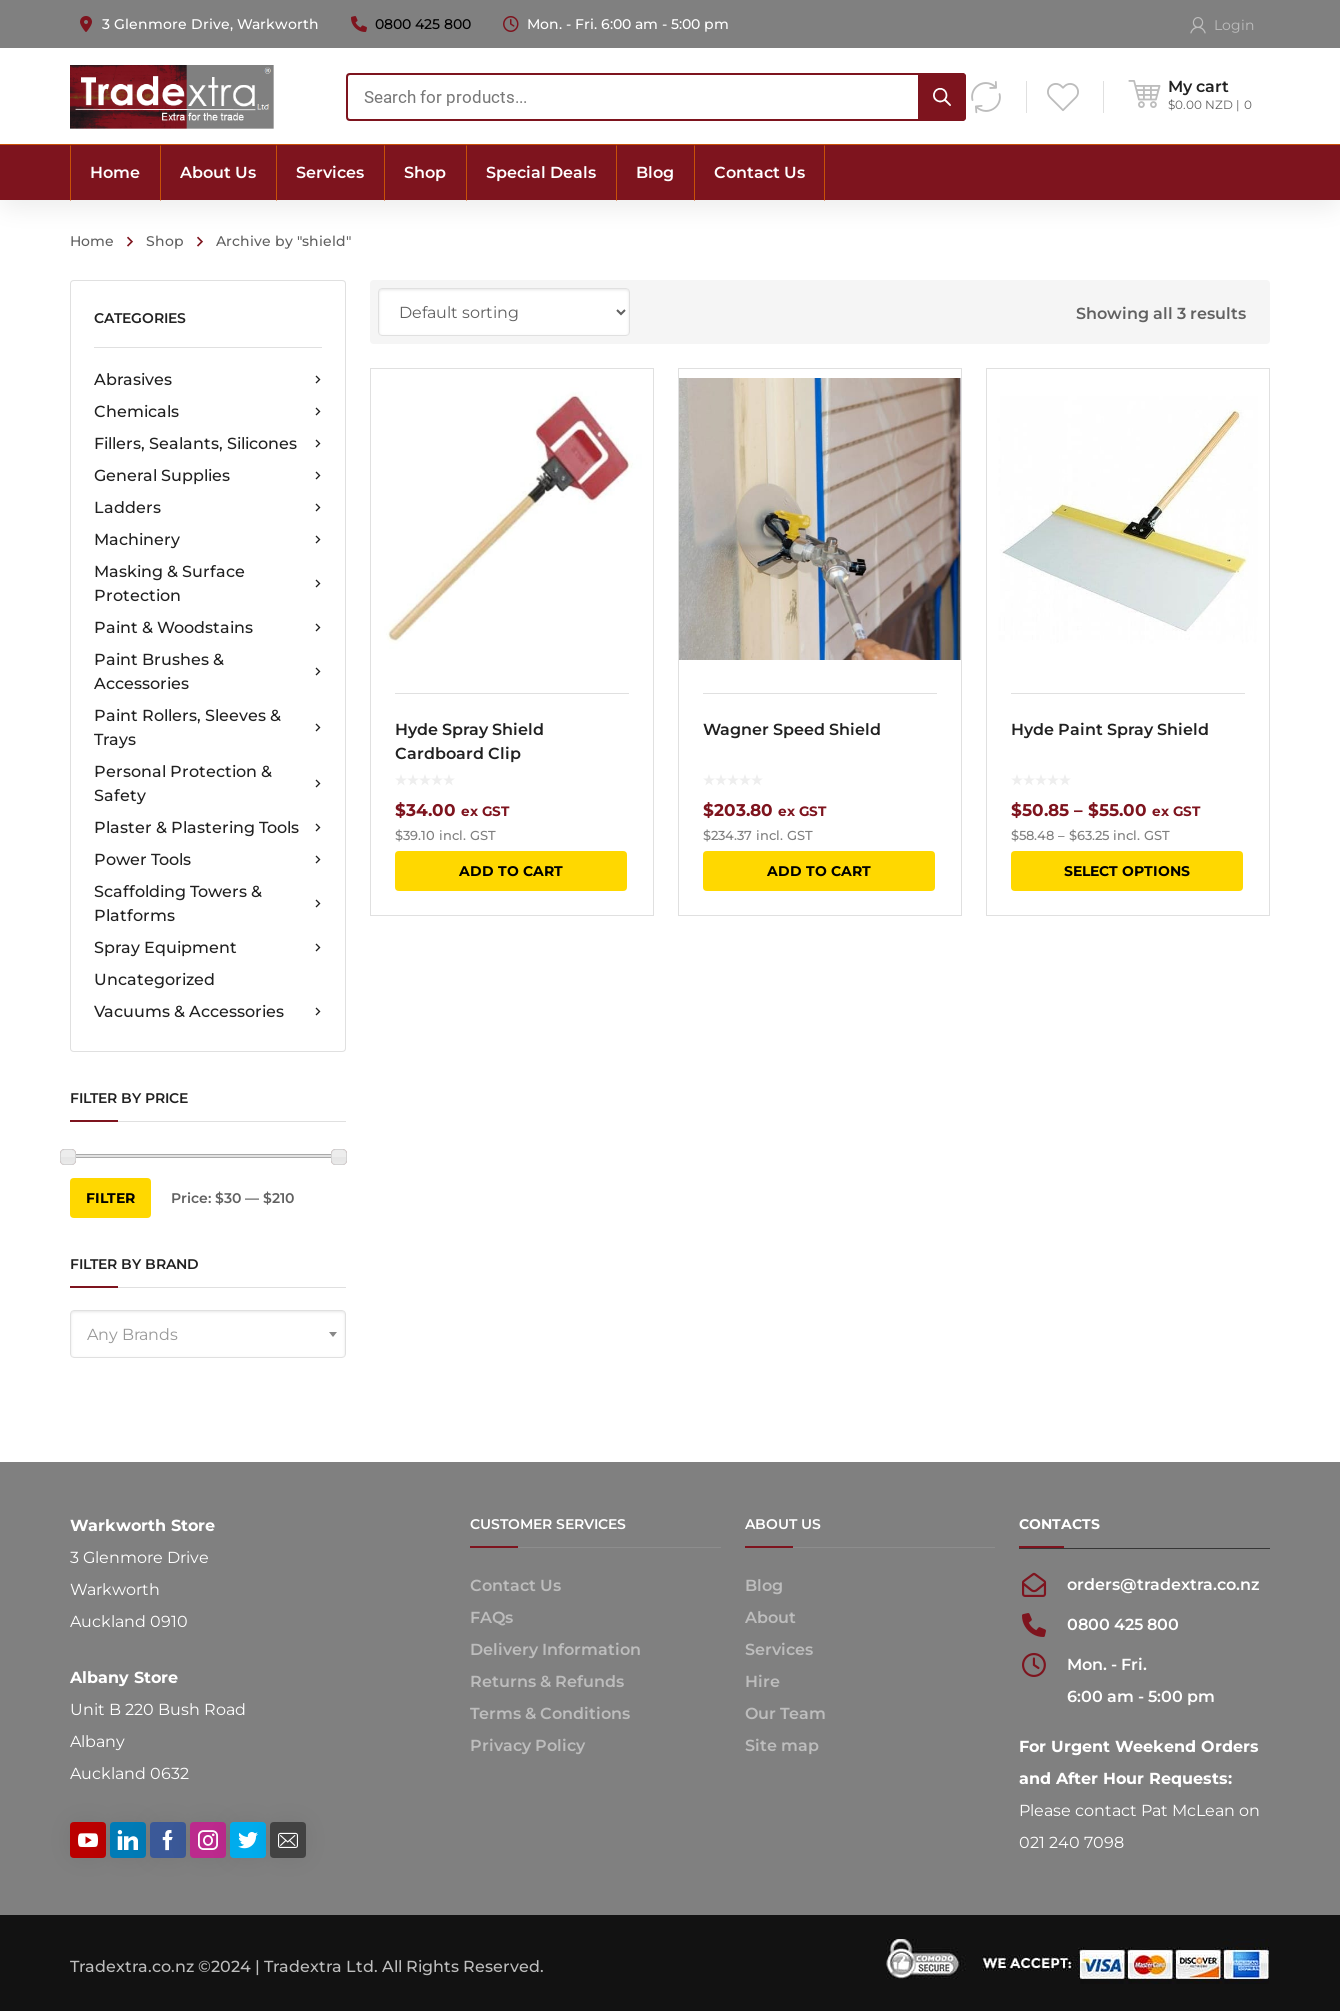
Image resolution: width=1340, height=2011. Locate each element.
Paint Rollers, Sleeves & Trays (208, 727)
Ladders (208, 508)
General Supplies (208, 476)
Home (92, 241)
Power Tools (208, 860)
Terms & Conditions (550, 1713)
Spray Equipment (208, 948)
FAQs (491, 1617)
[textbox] (208, 1335)
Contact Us (515, 1585)
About (770, 1617)
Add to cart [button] (511, 871)
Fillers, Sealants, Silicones (208, 444)
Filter (110, 1198)
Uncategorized (154, 979)
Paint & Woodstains (208, 628)
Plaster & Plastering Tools (208, 828)
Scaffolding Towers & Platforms (208, 903)
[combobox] (656, 97)
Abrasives (208, 380)
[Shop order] (504, 312)
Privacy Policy (527, 1745)
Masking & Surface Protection (208, 583)
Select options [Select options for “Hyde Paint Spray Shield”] (1127, 871)
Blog (764, 1585)
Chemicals (208, 412)
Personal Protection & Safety (208, 783)
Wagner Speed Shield (792, 729)
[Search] (942, 97)
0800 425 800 (423, 24)
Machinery (208, 540)
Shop (165, 241)
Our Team (785, 1713)
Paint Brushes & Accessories (208, 671)
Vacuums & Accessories (208, 1012)
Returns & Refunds (547, 1681)
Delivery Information (555, 1649)
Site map (782, 1745)
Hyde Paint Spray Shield (1110, 729)
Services (779, 1649)
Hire (762, 1681)
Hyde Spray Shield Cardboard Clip (469, 741)
